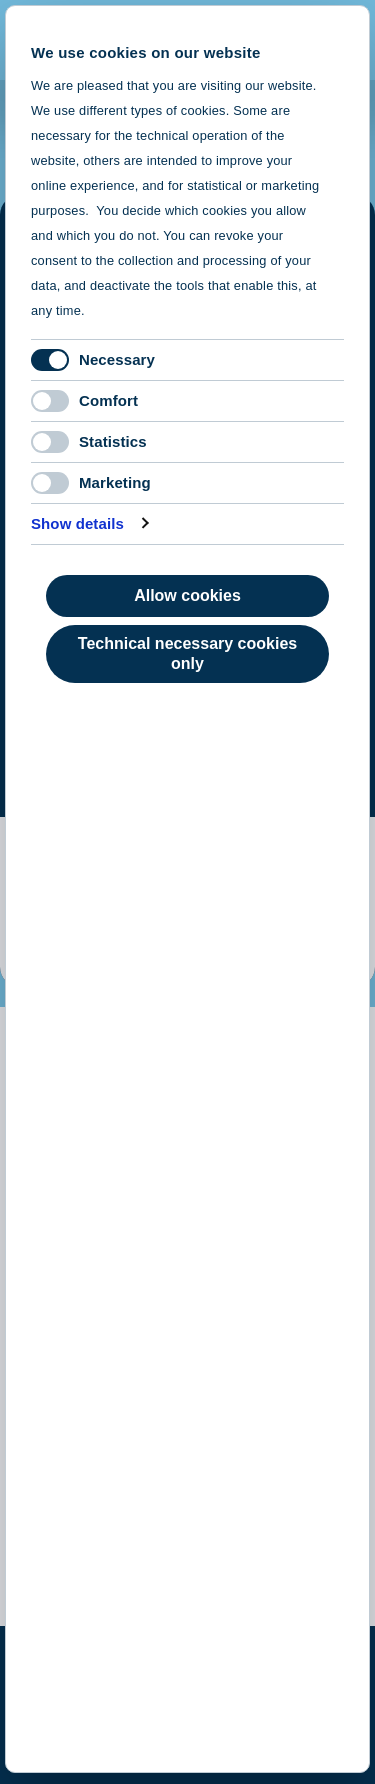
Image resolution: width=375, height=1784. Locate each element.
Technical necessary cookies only (187, 653)
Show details (77, 523)
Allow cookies (187, 595)
